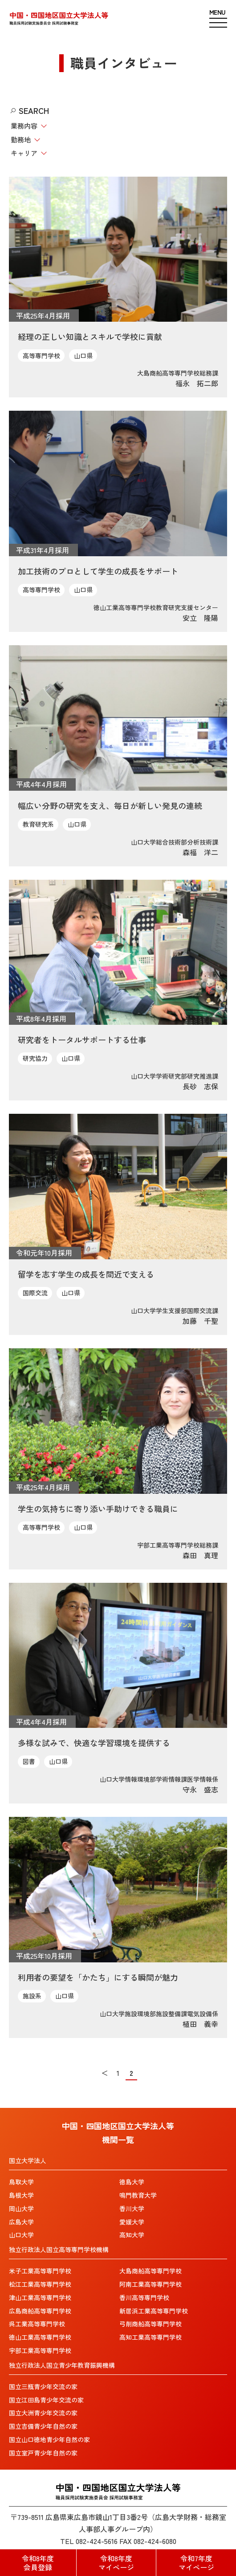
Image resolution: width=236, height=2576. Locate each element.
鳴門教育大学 (138, 2195)
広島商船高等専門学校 (40, 2310)
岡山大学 (21, 2208)
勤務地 (21, 139)
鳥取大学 (21, 2181)
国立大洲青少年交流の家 (43, 2412)
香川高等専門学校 (144, 2297)
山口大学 (21, 2234)
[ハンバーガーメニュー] (218, 18)
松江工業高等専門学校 (40, 2284)
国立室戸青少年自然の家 (43, 2452)
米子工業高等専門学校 (40, 2270)
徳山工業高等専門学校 (40, 2337)
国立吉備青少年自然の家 (43, 2426)
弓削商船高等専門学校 (150, 2323)
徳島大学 (131, 2181)
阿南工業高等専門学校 (150, 2284)
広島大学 (21, 2221)
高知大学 (131, 2234)
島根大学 (21, 2195)
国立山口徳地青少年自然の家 (49, 2439)
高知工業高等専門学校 (150, 2337)
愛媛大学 (131, 2221)
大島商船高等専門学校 (150, 2270)
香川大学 (131, 2208)
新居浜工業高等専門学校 (153, 2310)
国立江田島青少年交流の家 (46, 2399)
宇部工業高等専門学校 (40, 2350)
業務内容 (24, 125)
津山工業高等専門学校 (40, 2297)
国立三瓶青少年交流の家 (43, 2386)
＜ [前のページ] (104, 2072)
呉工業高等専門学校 (37, 2323)
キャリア (24, 153)
